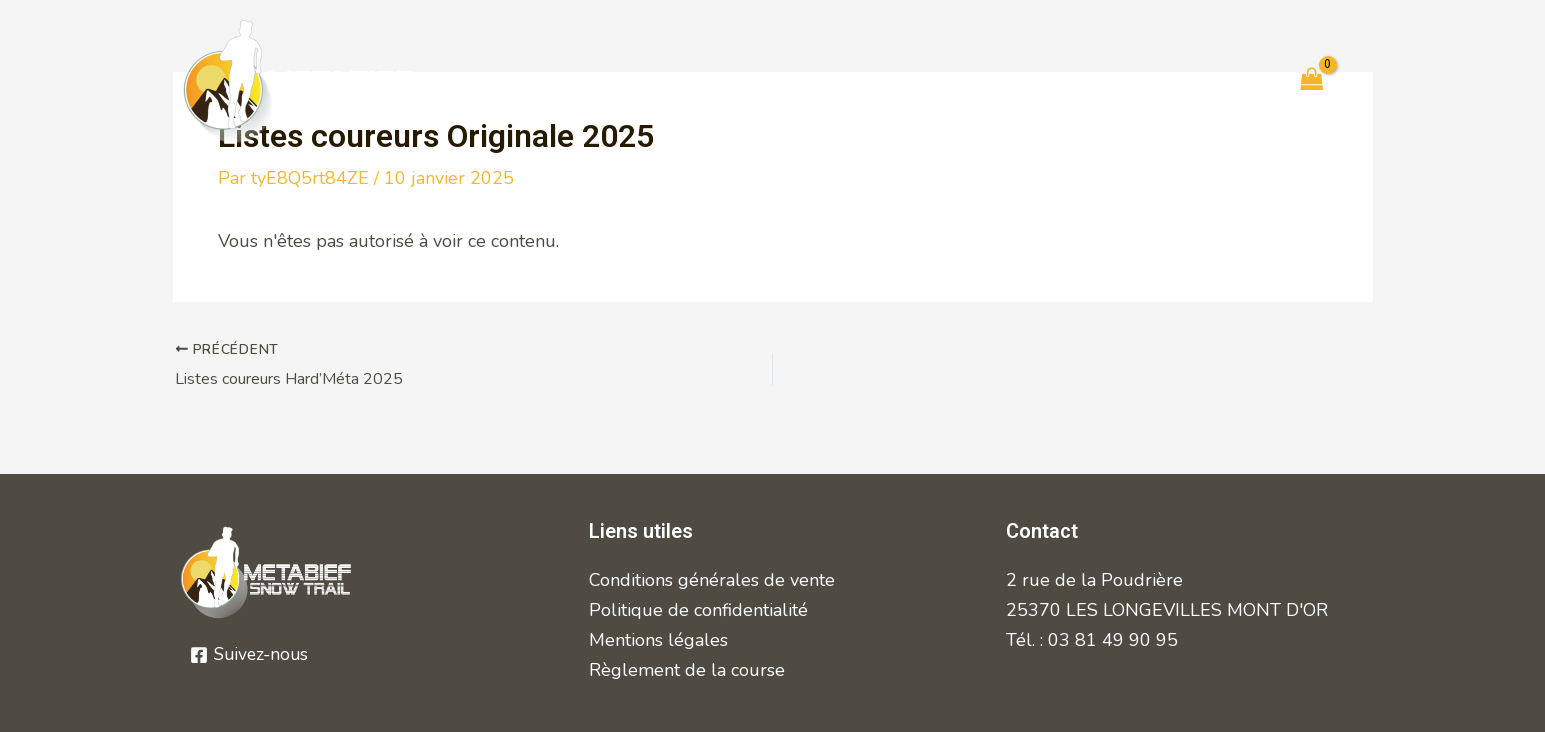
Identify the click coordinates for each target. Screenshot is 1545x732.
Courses (595, 80)
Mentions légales (658, 640)
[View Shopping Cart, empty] (1312, 81)
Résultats (963, 80)
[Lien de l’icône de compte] (1363, 81)
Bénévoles (1094, 80)
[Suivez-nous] (251, 655)
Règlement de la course (687, 670)
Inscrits (847, 80)
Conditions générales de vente (712, 580)
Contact (1217, 80)
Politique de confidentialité (698, 610)
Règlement (723, 80)
